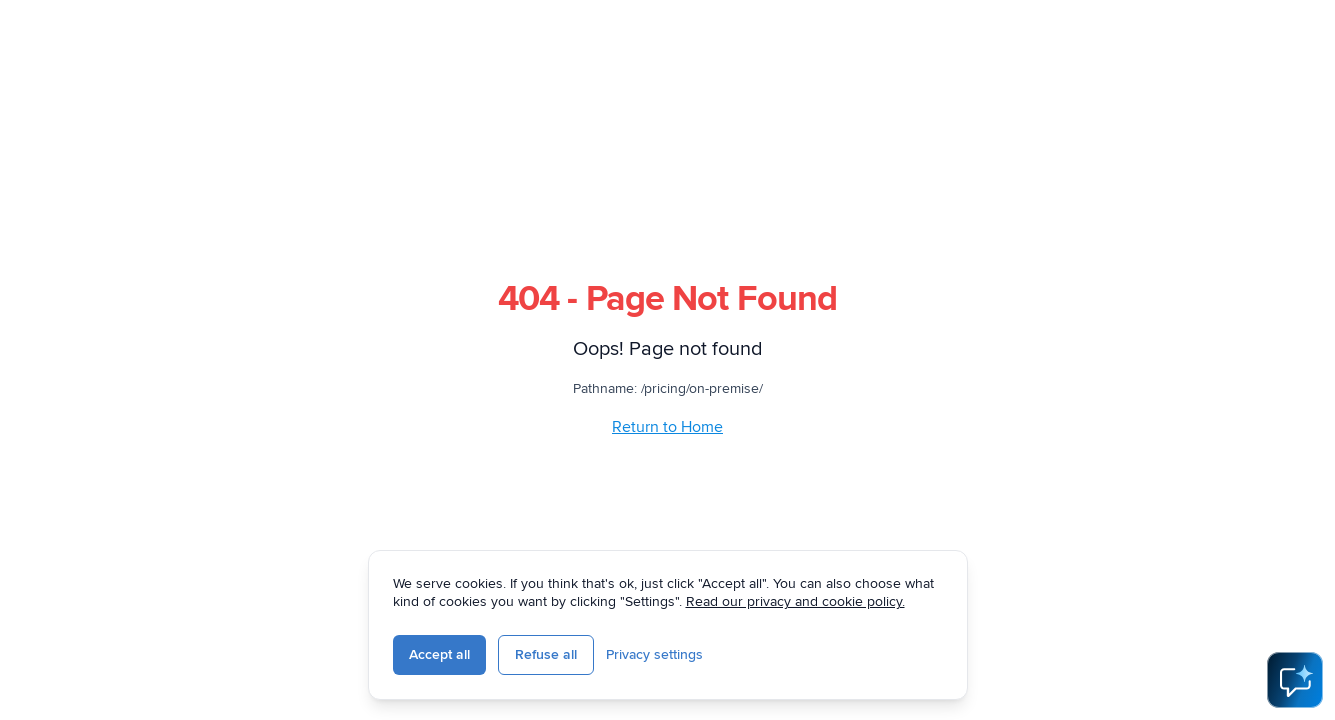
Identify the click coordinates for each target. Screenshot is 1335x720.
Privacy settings (654, 654)
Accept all (439, 654)
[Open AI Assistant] (1295, 680)
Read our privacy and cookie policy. (795, 601)
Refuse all (546, 654)
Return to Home (667, 427)
